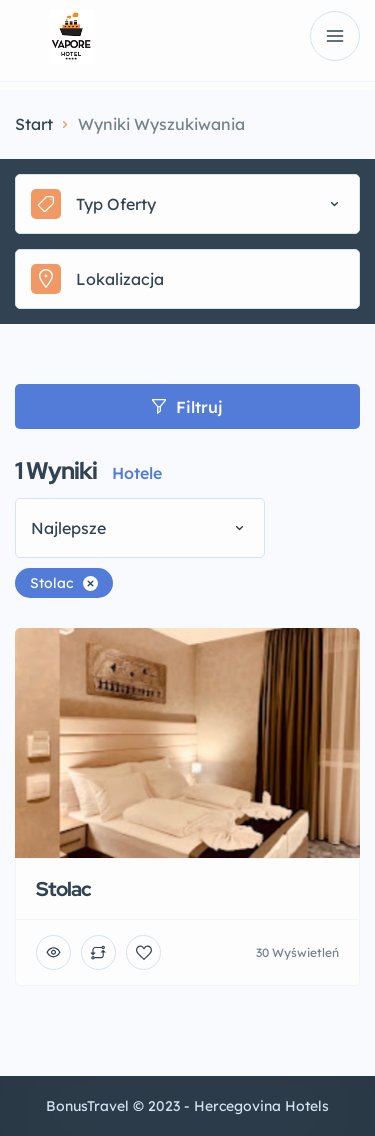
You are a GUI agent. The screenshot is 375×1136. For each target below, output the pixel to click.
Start (34, 124)
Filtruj (187, 407)
